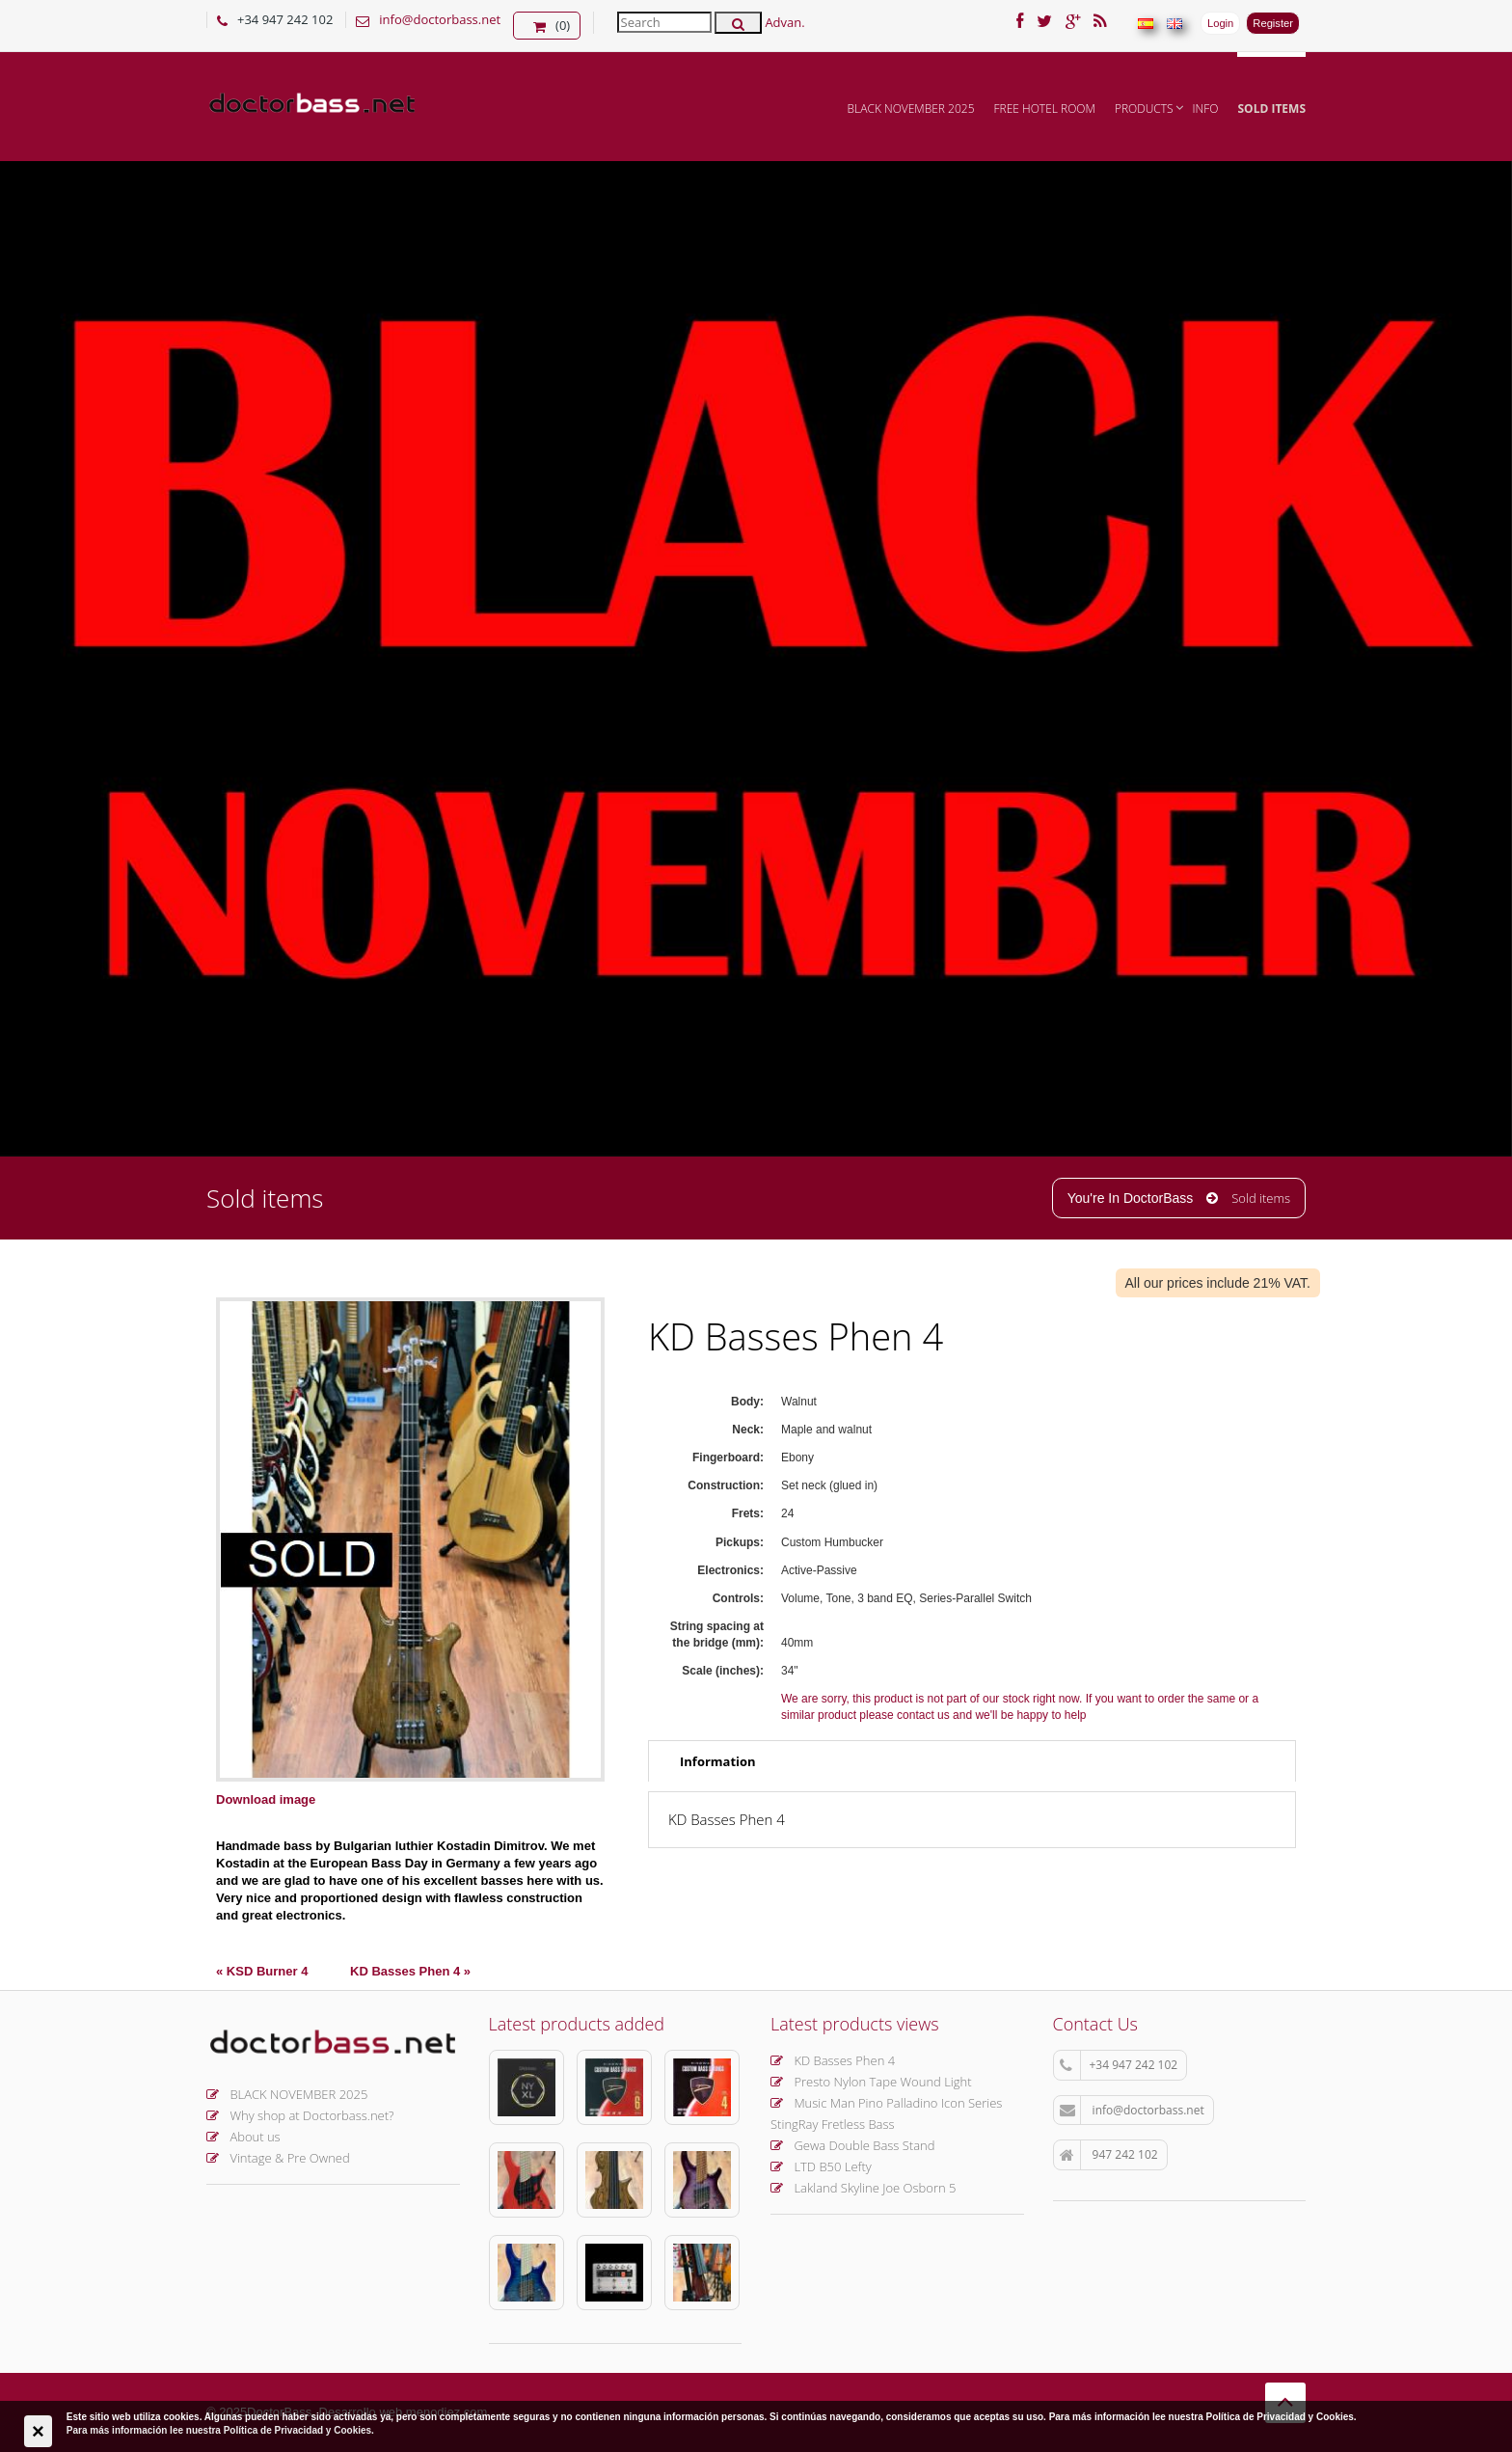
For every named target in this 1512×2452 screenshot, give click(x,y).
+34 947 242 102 (1119, 2065)
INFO (1206, 108)
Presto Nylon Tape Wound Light (871, 2081)
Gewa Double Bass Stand (852, 2145)
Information (718, 1761)
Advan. (784, 22)
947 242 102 (1109, 2155)
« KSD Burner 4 (262, 1971)
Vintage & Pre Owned (278, 2157)
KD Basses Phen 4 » (410, 1971)
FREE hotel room (1044, 108)
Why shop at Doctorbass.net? (300, 2115)
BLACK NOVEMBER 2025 (911, 108)
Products (1144, 108)
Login (1220, 23)
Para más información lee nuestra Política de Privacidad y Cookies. (220, 2430)
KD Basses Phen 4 (832, 2060)
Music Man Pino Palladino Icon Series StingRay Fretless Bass (886, 2113)
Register (1273, 23)
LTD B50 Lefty (821, 2166)
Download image (265, 1799)
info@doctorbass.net (439, 19)
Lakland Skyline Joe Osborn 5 (863, 2187)
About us (243, 2136)
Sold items (1271, 108)
